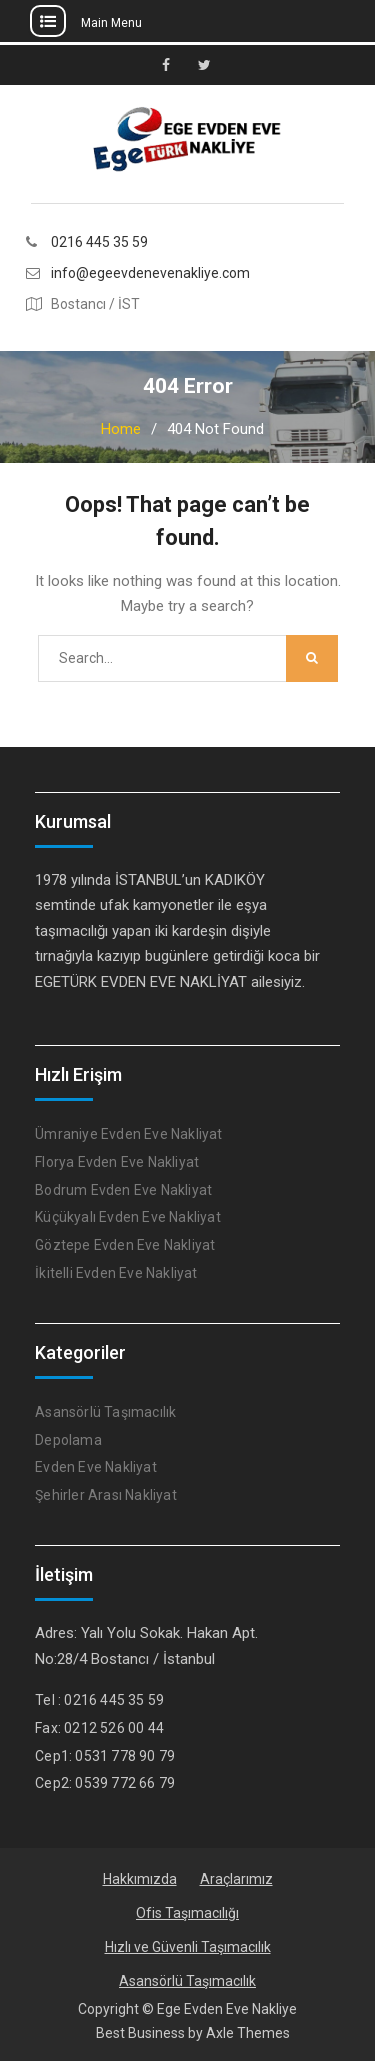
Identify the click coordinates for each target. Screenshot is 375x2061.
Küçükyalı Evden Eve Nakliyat (128, 1217)
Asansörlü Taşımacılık (105, 1412)
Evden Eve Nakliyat (96, 1467)
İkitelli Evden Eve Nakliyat (116, 1273)
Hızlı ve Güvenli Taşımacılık (188, 1947)
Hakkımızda (140, 1879)
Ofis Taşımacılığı (187, 1913)
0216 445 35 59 (99, 242)
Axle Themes (248, 2033)
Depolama (68, 1440)
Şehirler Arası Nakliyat (106, 1495)
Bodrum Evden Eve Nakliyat (123, 1190)
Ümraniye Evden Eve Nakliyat (128, 1134)
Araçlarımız (236, 1879)
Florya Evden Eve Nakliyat (117, 1162)
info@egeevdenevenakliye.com (150, 273)
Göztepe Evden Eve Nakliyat (125, 1245)
